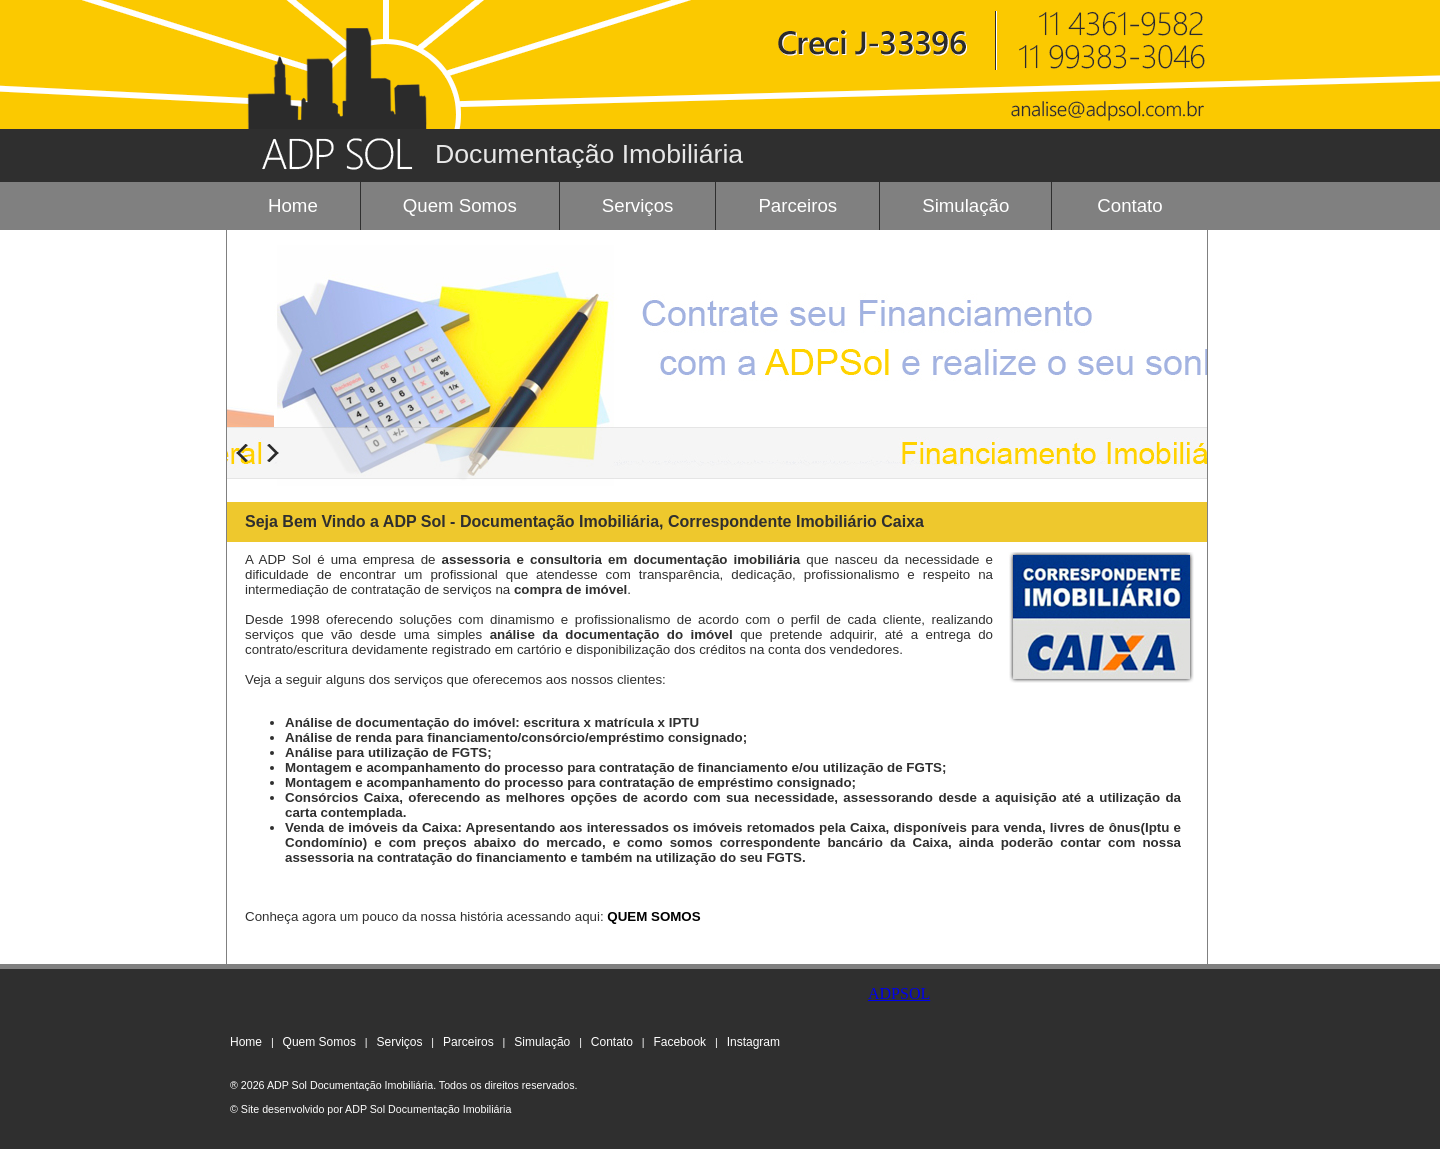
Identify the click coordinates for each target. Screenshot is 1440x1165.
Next (273, 453)
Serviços (638, 205)
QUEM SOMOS (653, 916)
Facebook (679, 1042)
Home (293, 205)
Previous (242, 453)
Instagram (753, 1042)
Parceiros (797, 205)
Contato (1129, 205)
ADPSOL (899, 993)
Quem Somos (460, 205)
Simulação (965, 205)
